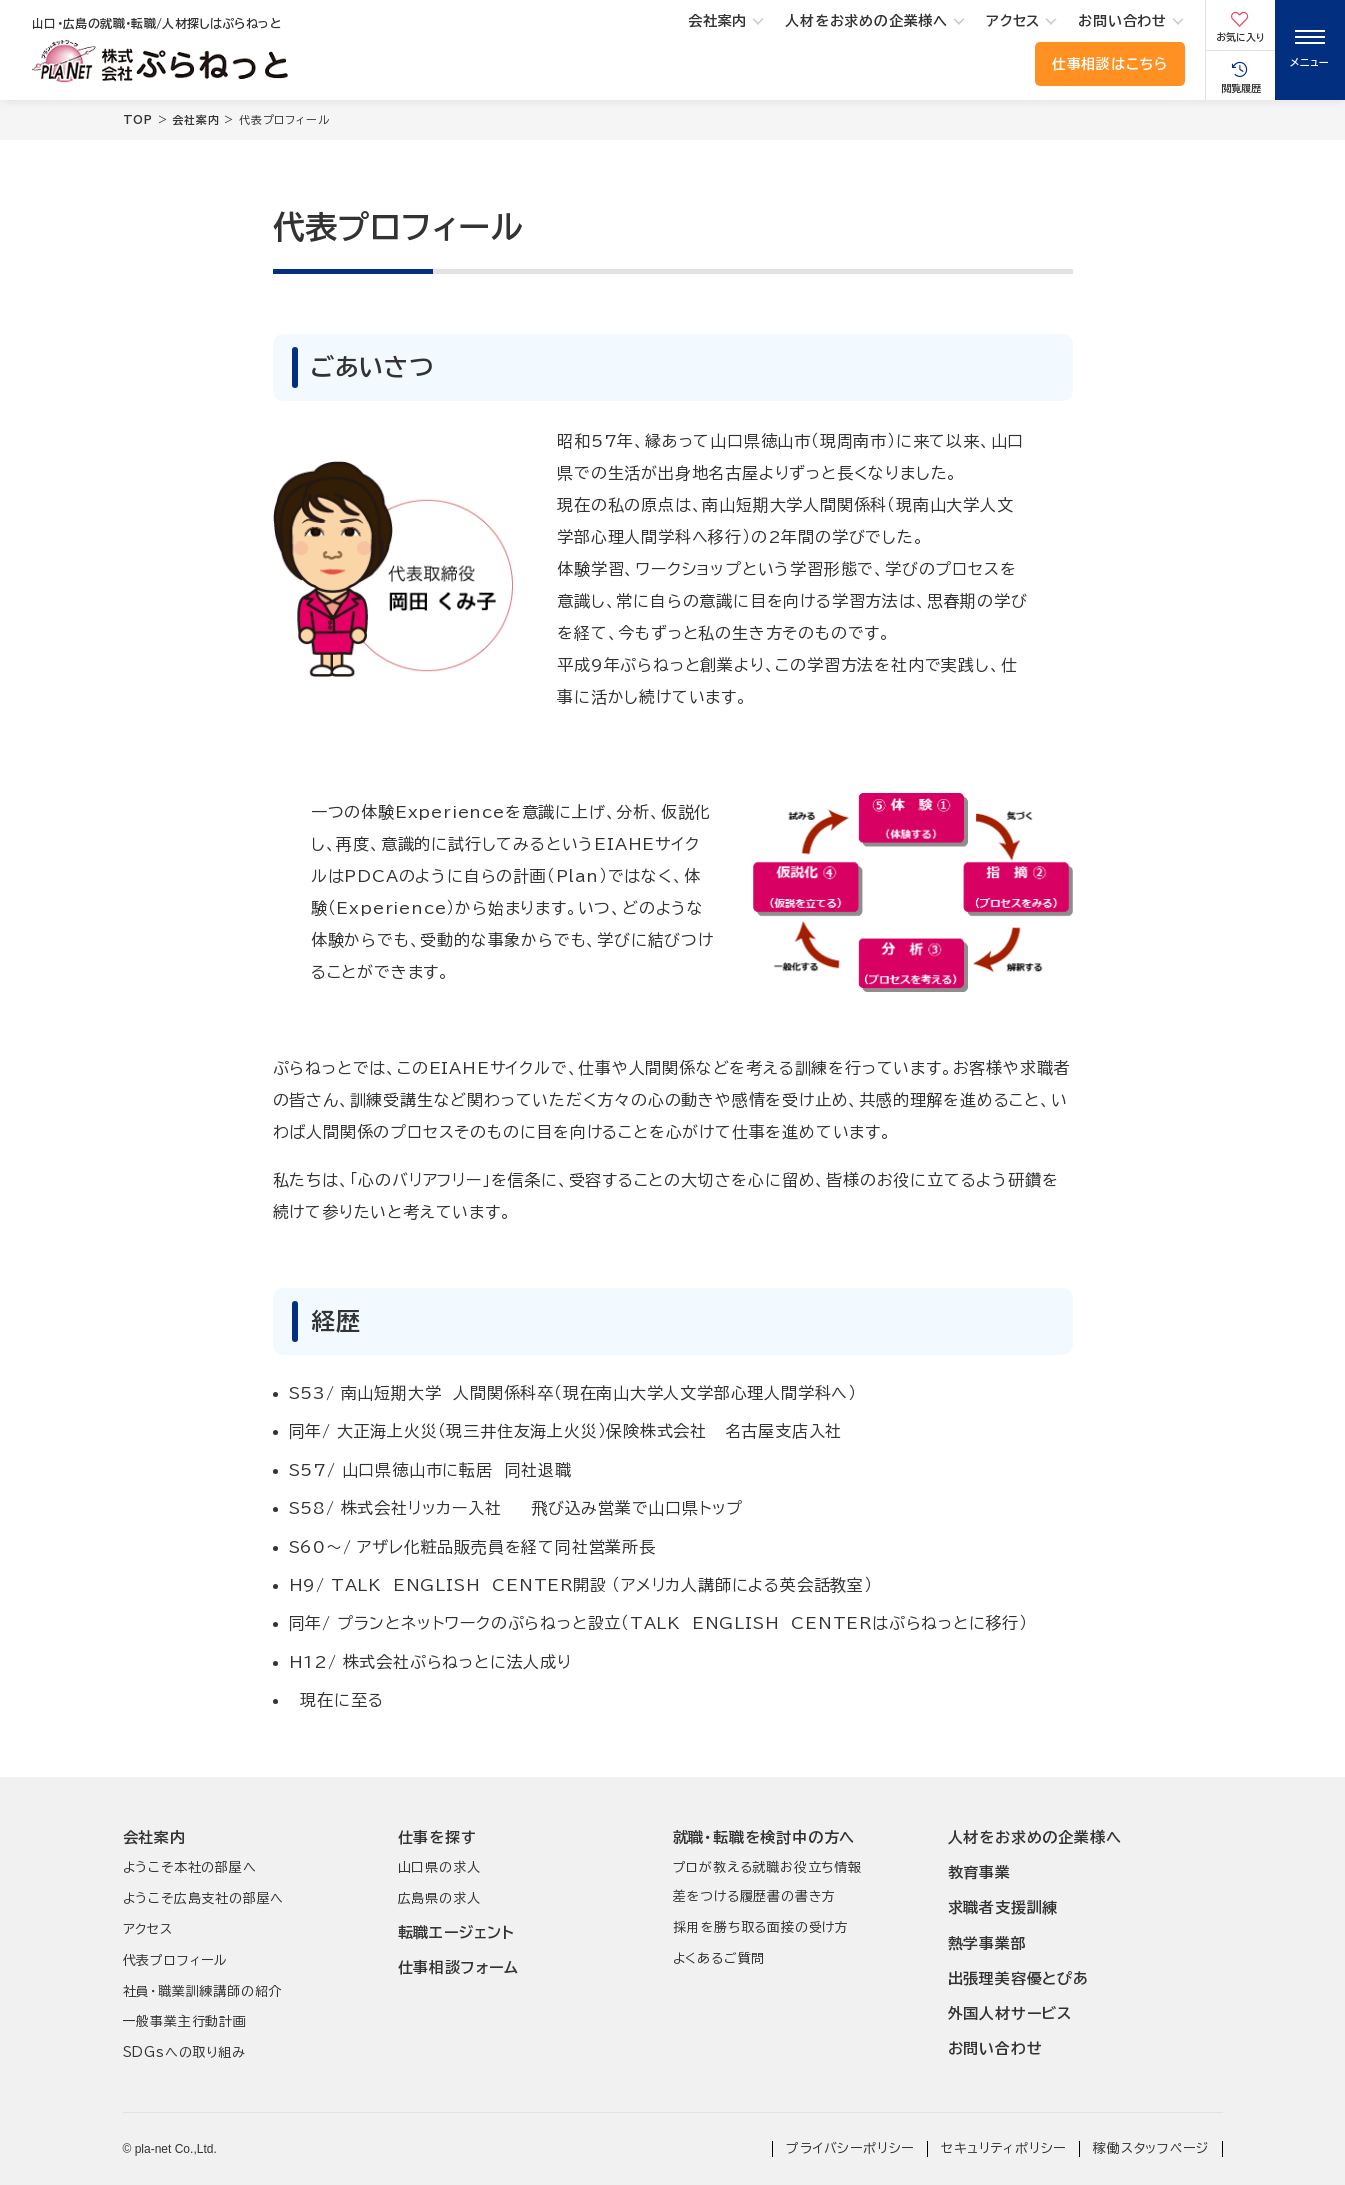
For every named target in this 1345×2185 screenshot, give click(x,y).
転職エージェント (456, 1932)
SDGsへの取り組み (184, 2052)
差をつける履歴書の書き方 (755, 1896)
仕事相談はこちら (1110, 64)
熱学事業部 (987, 1943)
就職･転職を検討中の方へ (764, 1837)
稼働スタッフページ (1150, 2148)
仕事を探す (437, 1837)
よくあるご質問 (719, 1958)
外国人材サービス (1010, 2013)
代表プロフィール (175, 1960)
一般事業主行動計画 (185, 2021)
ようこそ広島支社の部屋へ (204, 1898)
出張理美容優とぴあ (1018, 1978)
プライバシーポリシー (850, 2148)
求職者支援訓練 (1003, 1907)
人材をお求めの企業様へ (866, 21)
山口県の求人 (439, 1867)
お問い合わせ (1122, 21)
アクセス (1013, 21)
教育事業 (979, 1872)
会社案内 (717, 21)
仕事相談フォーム (458, 1967)
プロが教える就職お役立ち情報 (767, 1867)
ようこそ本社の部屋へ (190, 1867)
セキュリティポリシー (1003, 2148)
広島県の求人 (439, 1898)
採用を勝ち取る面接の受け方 (761, 1927)
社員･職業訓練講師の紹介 (203, 1991)
